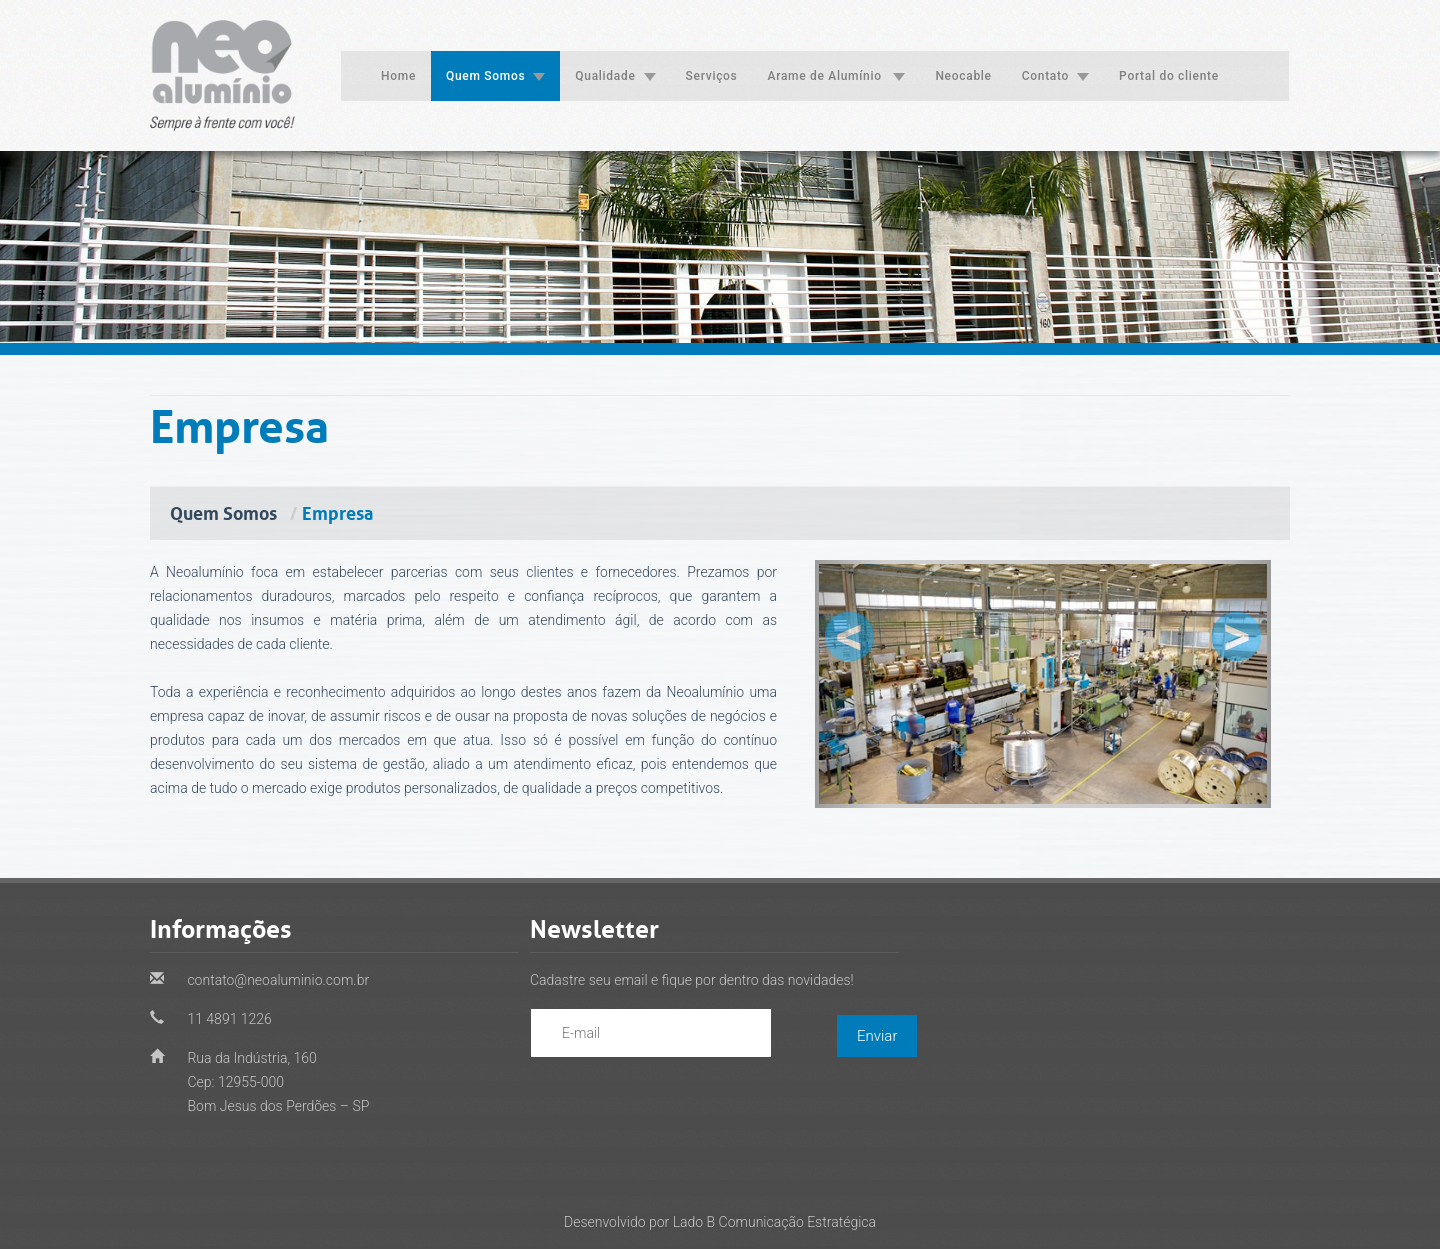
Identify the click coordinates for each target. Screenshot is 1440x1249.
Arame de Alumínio (837, 76)
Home (398, 76)
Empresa (337, 511)
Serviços (712, 76)
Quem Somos (495, 76)
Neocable (963, 76)
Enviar (877, 1036)
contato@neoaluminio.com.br (276, 980)
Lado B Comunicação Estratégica (774, 1222)
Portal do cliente (1169, 76)
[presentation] (683, 1098)
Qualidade (615, 76)
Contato (1055, 76)
